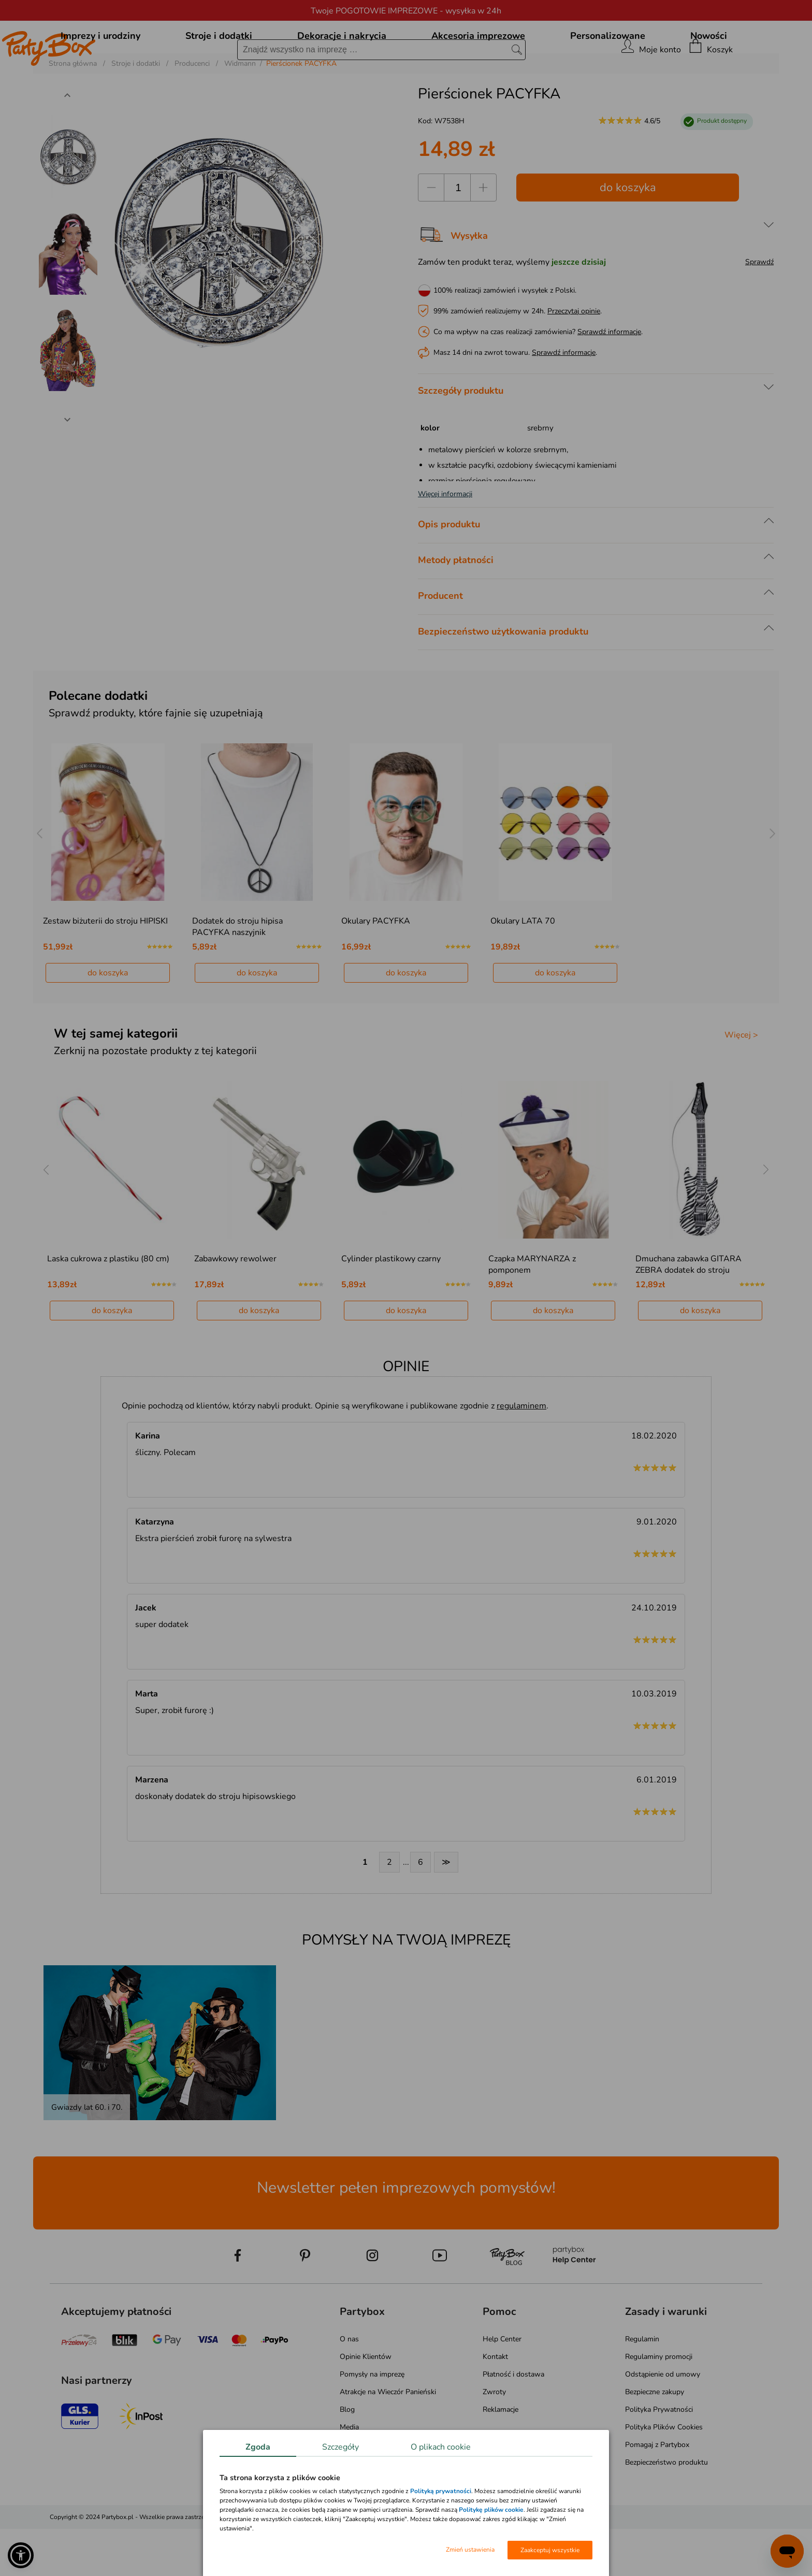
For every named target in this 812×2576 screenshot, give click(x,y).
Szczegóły (340, 2447)
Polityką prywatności (440, 2491)
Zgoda (257, 2447)
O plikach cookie (441, 2447)
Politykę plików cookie (491, 2510)
